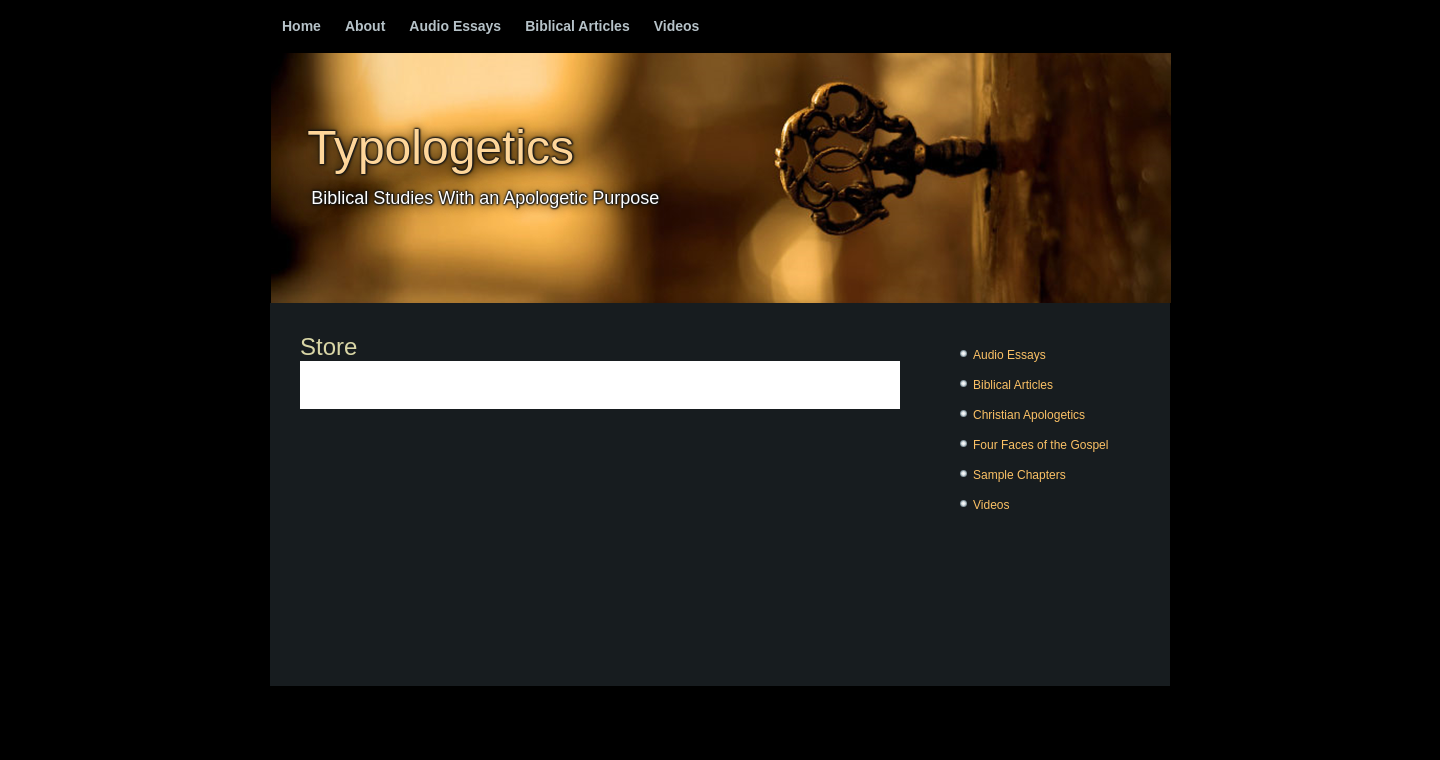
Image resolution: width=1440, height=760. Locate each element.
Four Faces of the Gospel (1040, 445)
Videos (677, 26)
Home (301, 26)
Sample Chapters (1019, 475)
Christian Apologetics (1029, 415)
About (365, 26)
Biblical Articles (577, 26)
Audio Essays (455, 26)
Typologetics (440, 147)
